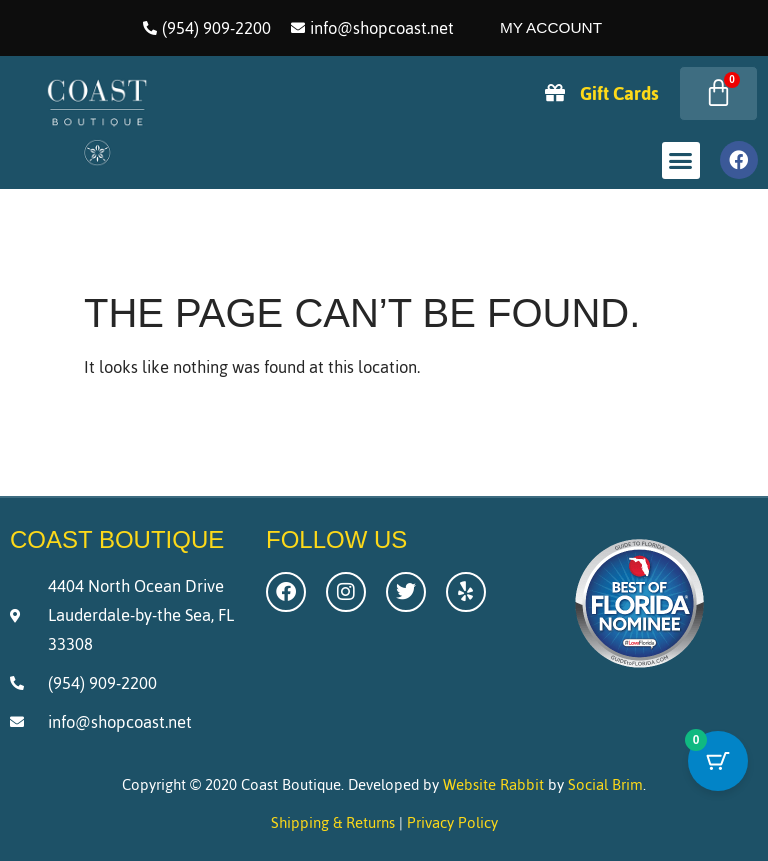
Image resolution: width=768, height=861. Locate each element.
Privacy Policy (452, 822)
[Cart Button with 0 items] (718, 761)
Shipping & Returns (333, 822)
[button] (681, 161)
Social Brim (605, 784)
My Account (551, 27)
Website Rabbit (493, 784)
